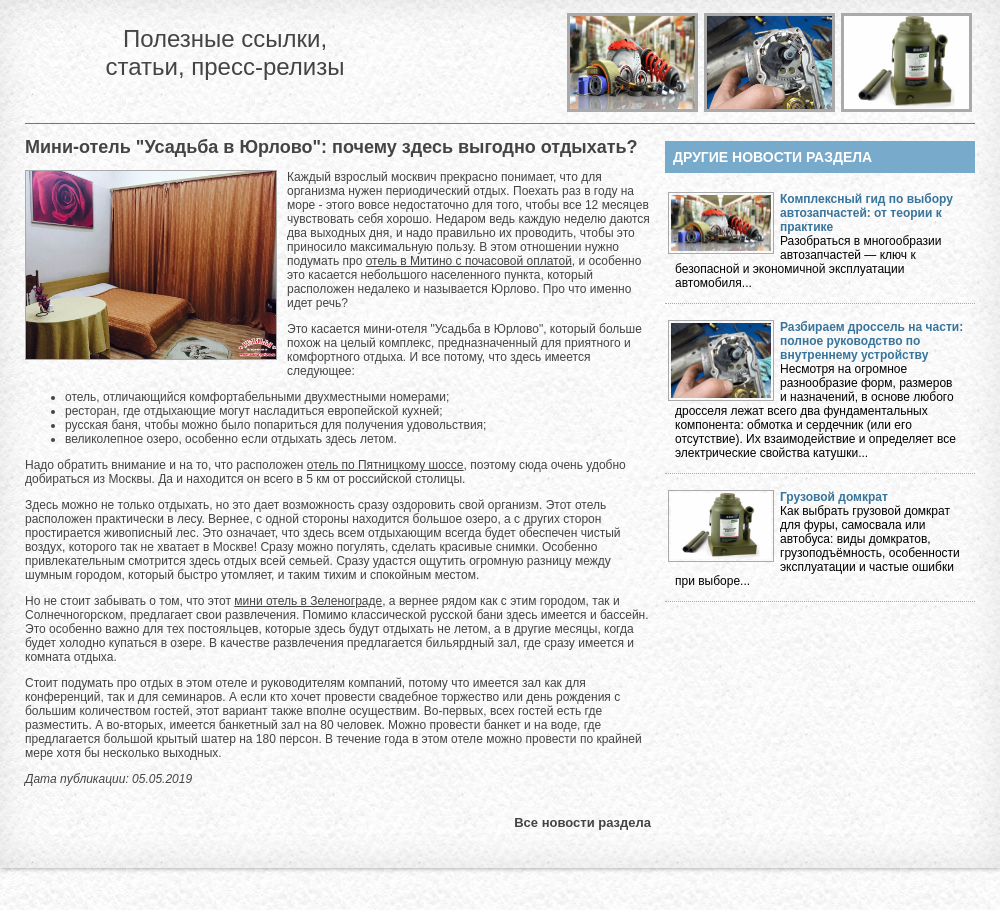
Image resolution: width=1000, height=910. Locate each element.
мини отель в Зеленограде (308, 601)
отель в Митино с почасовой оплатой (469, 261)
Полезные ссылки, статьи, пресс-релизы (224, 52)
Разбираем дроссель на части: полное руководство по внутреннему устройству (871, 341)
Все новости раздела (582, 822)
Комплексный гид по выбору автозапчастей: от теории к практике (866, 213)
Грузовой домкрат (834, 497)
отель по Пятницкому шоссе (385, 465)
